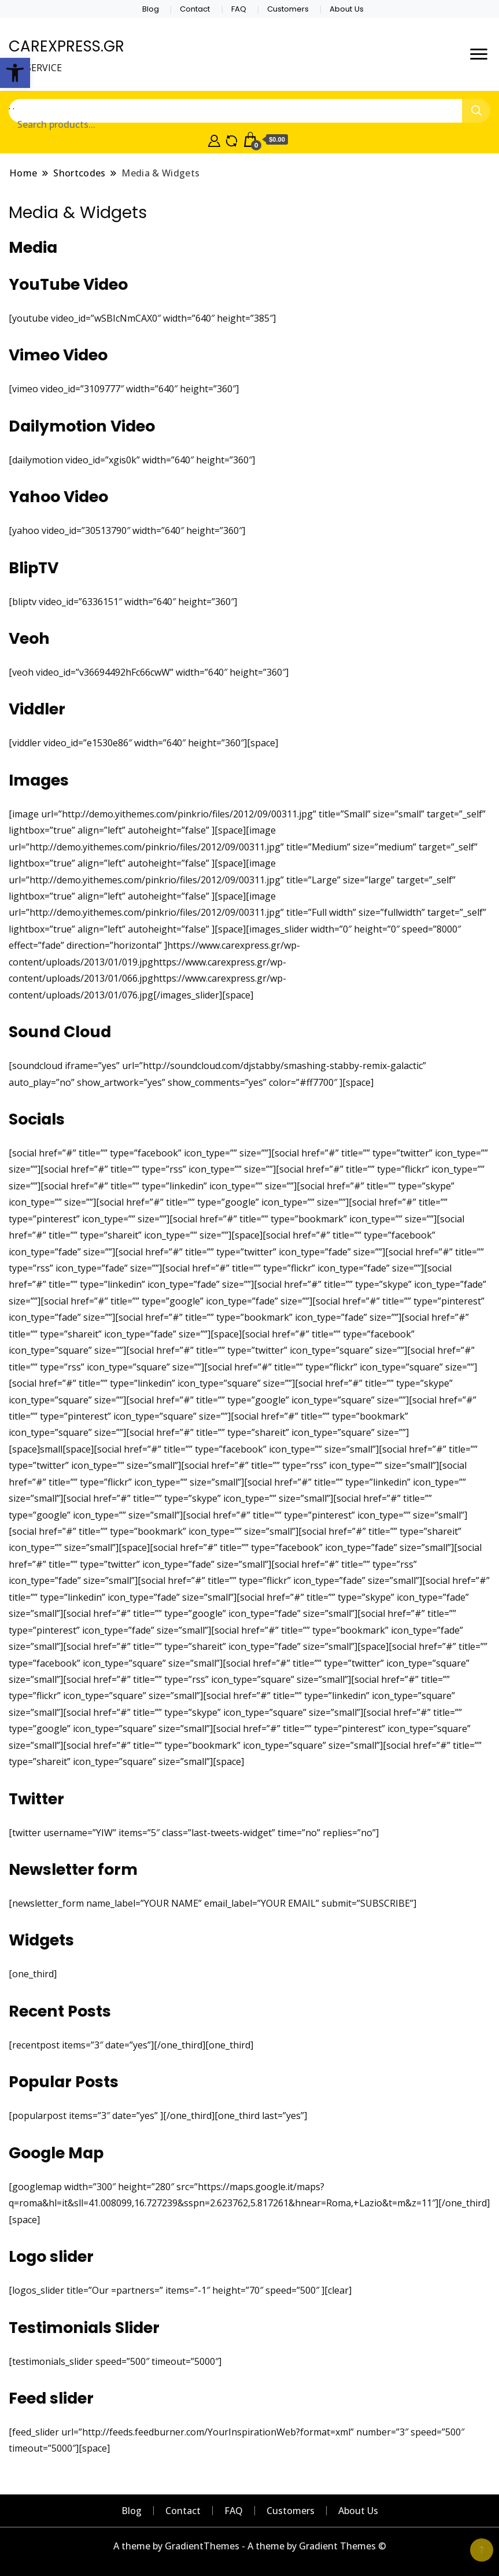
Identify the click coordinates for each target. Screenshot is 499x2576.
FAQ (238, 8)
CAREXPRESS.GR (66, 46)
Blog (150, 8)
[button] (15, 73)
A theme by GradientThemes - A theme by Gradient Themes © (249, 2546)
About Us (347, 8)
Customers (288, 8)
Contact (195, 8)
